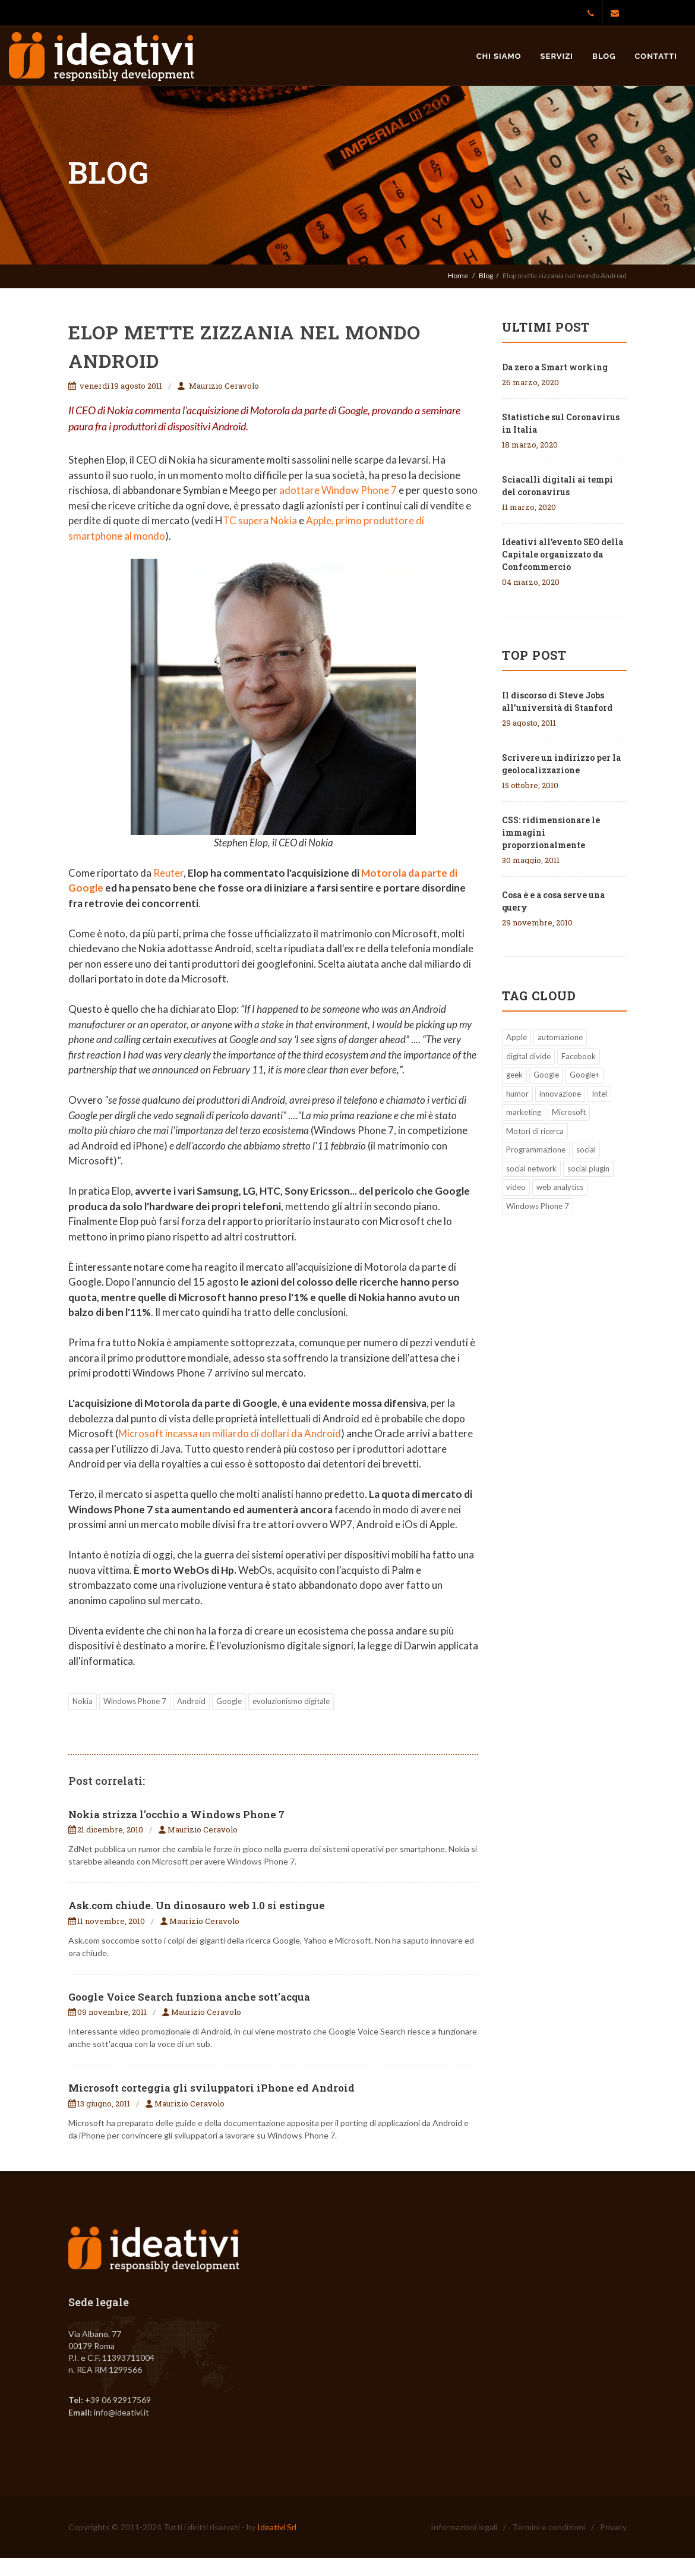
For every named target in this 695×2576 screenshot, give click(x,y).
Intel (599, 1093)
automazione (560, 1037)
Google (229, 1701)
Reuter (168, 873)
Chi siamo (499, 56)
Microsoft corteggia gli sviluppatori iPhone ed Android (211, 2088)
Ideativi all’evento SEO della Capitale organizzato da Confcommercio (562, 554)
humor (517, 1093)
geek (514, 1074)
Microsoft (569, 1112)
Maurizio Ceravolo (224, 385)
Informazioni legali (464, 2527)
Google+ (584, 1074)
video (516, 1187)
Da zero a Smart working (555, 367)
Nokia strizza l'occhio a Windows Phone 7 (176, 1814)
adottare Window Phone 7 (338, 490)
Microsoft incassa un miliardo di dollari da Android (229, 1433)
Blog (603, 56)
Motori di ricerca (535, 1131)
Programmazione (536, 1149)
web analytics (559, 1187)
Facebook (578, 1056)
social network (531, 1168)
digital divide (528, 1056)
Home (458, 275)
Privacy (613, 2527)
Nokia (82, 1701)
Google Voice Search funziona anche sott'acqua (189, 1997)
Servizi (557, 56)
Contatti (656, 56)
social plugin (588, 1168)
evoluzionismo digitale (291, 1701)
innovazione (560, 1093)
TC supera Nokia (260, 520)
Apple (516, 1037)
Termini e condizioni (548, 2527)
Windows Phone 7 (134, 1701)
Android (191, 1701)
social (586, 1149)
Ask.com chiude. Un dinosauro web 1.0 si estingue (196, 1905)
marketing (523, 1112)
